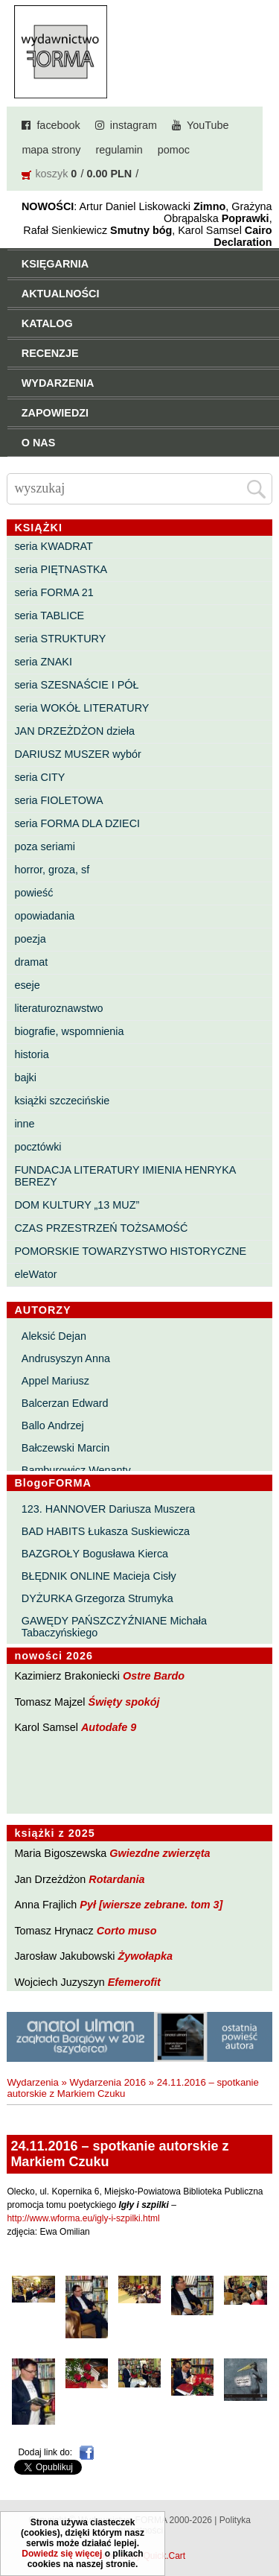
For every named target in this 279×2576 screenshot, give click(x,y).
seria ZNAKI (43, 662)
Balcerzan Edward (65, 1403)
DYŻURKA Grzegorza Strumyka (97, 1598)
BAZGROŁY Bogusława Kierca (95, 1554)
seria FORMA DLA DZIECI (77, 823)
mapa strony (51, 150)
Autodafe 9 (108, 1727)
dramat (31, 962)
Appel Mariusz (55, 1381)
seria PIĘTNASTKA (60, 569)
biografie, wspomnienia (69, 1031)
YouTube (208, 125)
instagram (133, 125)
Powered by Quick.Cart (139, 2556)
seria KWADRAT (53, 546)
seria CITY (39, 777)
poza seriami (44, 846)
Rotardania (116, 1879)
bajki (25, 1077)
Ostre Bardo (154, 1676)
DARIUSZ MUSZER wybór (77, 754)
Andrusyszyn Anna (66, 1358)
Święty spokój (124, 1702)
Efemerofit (134, 1982)
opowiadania (44, 916)
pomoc (174, 150)
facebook (58, 125)
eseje (26, 985)
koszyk (51, 174)
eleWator (35, 1274)
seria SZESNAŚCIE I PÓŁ (76, 685)
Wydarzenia (33, 2082)
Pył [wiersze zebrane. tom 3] (151, 1905)
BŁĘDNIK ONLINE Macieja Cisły (99, 1576)
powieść (33, 893)
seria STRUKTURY (60, 639)
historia (31, 1054)
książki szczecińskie (61, 1101)
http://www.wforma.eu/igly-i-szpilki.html (83, 2218)
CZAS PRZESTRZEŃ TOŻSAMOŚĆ (100, 1228)
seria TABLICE (49, 615)
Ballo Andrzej (53, 1425)
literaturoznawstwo (58, 1008)
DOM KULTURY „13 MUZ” (76, 1205)
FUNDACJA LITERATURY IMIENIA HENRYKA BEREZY (124, 1176)
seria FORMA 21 (53, 592)
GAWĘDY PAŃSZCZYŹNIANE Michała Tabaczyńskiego (114, 1627)
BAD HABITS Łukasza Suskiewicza (106, 1531)
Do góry (263, 2520)
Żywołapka (145, 1956)
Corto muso (127, 1931)
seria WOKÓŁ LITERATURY (81, 708)
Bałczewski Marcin (65, 1448)
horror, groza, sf (51, 870)
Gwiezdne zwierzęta (159, 1853)
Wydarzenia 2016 (108, 2082)
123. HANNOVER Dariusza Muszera (109, 1509)
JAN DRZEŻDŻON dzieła (74, 731)
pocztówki (37, 1147)
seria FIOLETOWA (58, 800)
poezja (29, 939)
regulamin (119, 150)
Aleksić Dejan (54, 1336)
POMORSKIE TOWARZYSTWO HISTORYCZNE (130, 1251)
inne (24, 1124)
